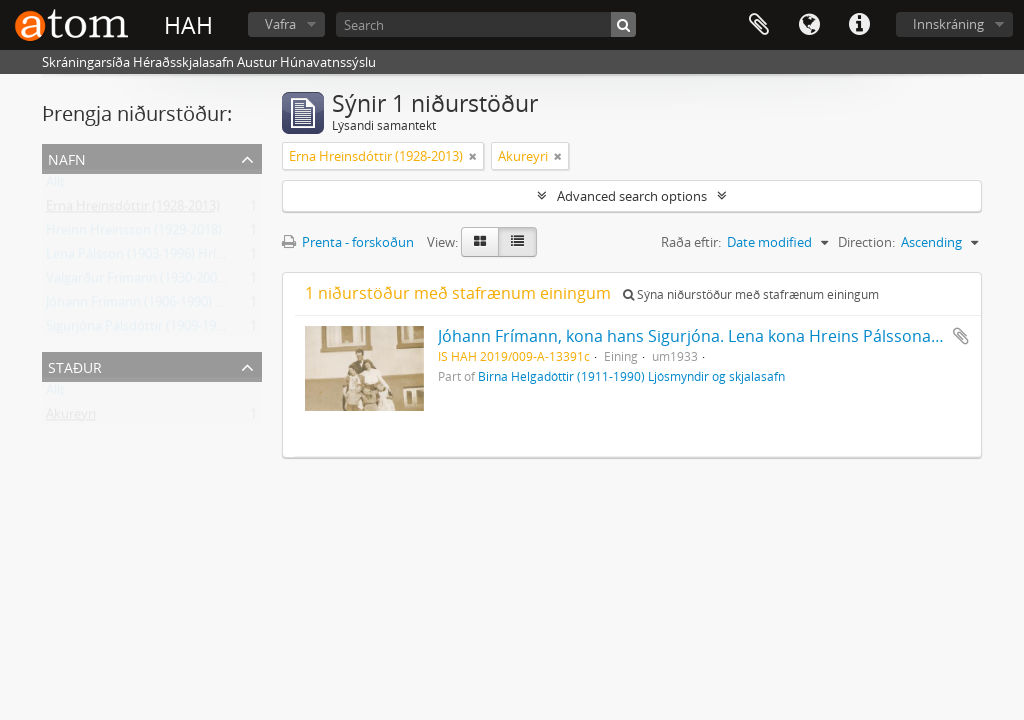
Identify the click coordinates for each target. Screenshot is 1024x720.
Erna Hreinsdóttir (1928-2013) (133, 210)
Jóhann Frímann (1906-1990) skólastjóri (161, 306)
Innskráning (948, 24)
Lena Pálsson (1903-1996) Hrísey (141, 258)
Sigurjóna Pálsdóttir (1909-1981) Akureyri (166, 330)
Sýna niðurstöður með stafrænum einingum (751, 294)
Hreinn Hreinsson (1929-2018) (134, 234)
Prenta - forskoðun (348, 242)
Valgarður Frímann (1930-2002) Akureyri (163, 282)
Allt (55, 186)
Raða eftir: (691, 242)
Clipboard (759, 25)
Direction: (866, 242)
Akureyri (71, 418)
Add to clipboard (961, 336)
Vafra (280, 24)
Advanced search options (632, 196)
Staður (75, 365)
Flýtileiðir (859, 25)
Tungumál (809, 25)
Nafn (67, 157)
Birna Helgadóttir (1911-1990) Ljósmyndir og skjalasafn (631, 376)
